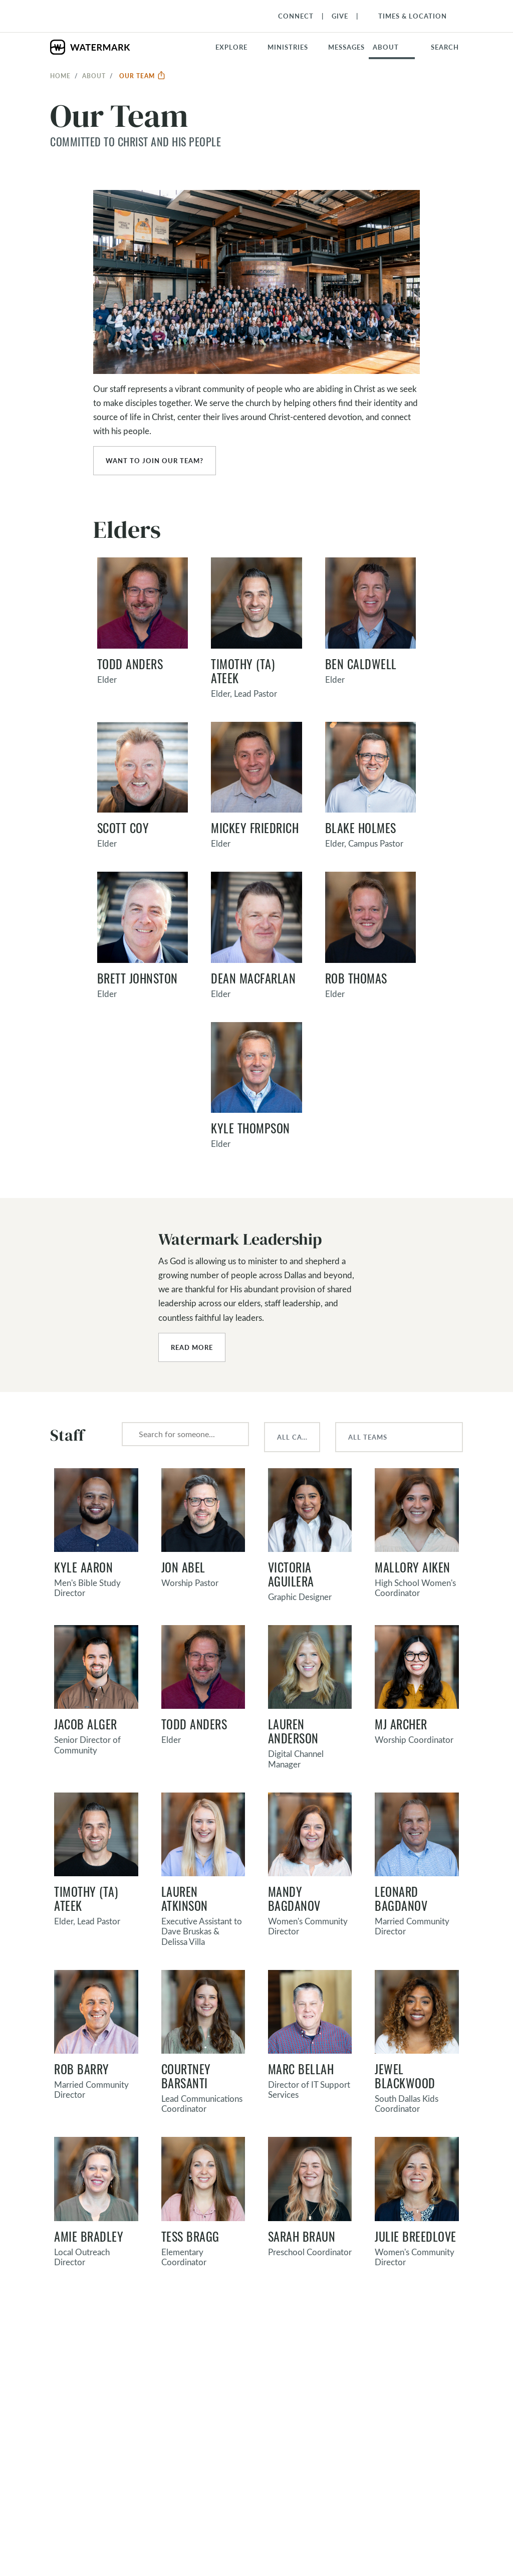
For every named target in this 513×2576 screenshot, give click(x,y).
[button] (294, 47)
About (94, 76)
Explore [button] (231, 47)
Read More (192, 1347)
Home (60, 76)
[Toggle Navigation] (407, 16)
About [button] (386, 47)
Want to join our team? (154, 460)
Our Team (142, 76)
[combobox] (185, 1434)
